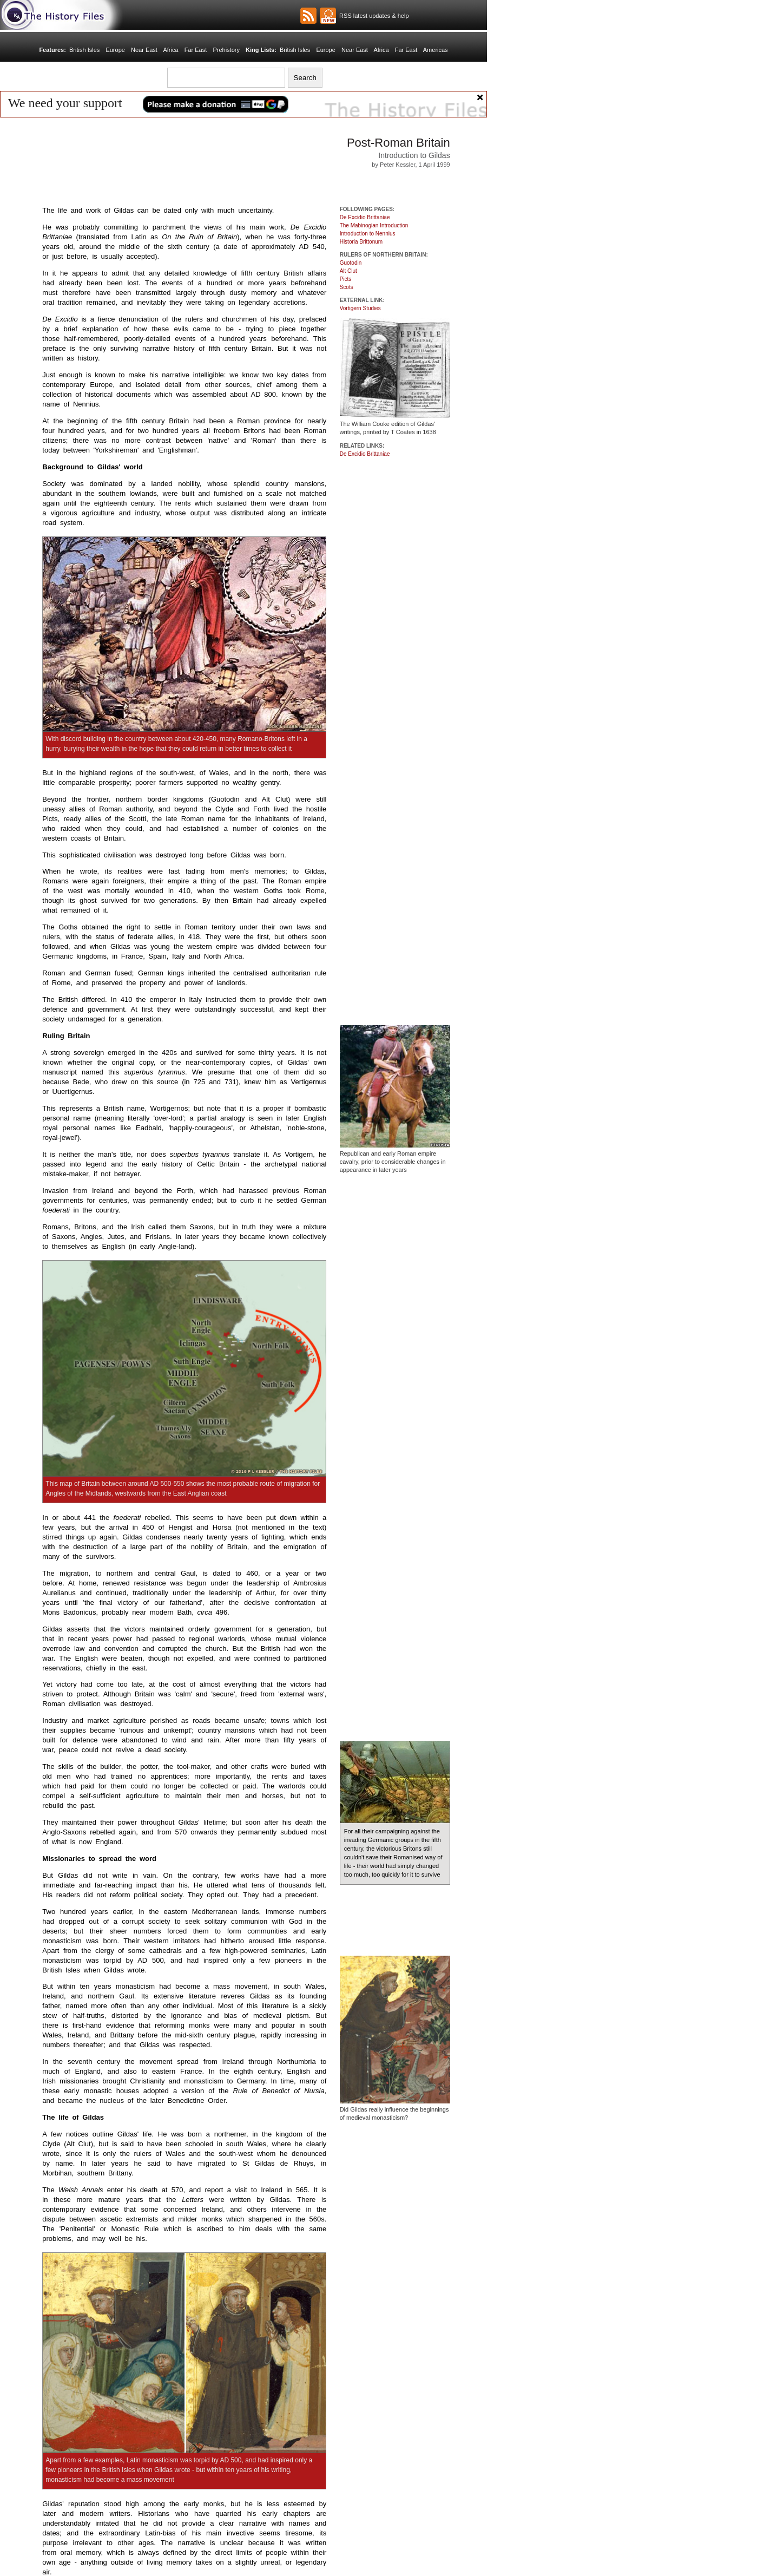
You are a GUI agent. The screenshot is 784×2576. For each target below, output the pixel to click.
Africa (170, 50)
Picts (346, 279)
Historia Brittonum (361, 242)
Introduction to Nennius (368, 234)
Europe (115, 50)
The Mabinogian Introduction (374, 225)
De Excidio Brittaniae (365, 217)
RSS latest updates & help (372, 15)
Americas (435, 50)
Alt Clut (348, 271)
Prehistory (226, 50)
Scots (346, 287)
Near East (144, 50)
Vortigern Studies (360, 308)
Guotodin (351, 263)
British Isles (84, 50)
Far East (196, 50)
